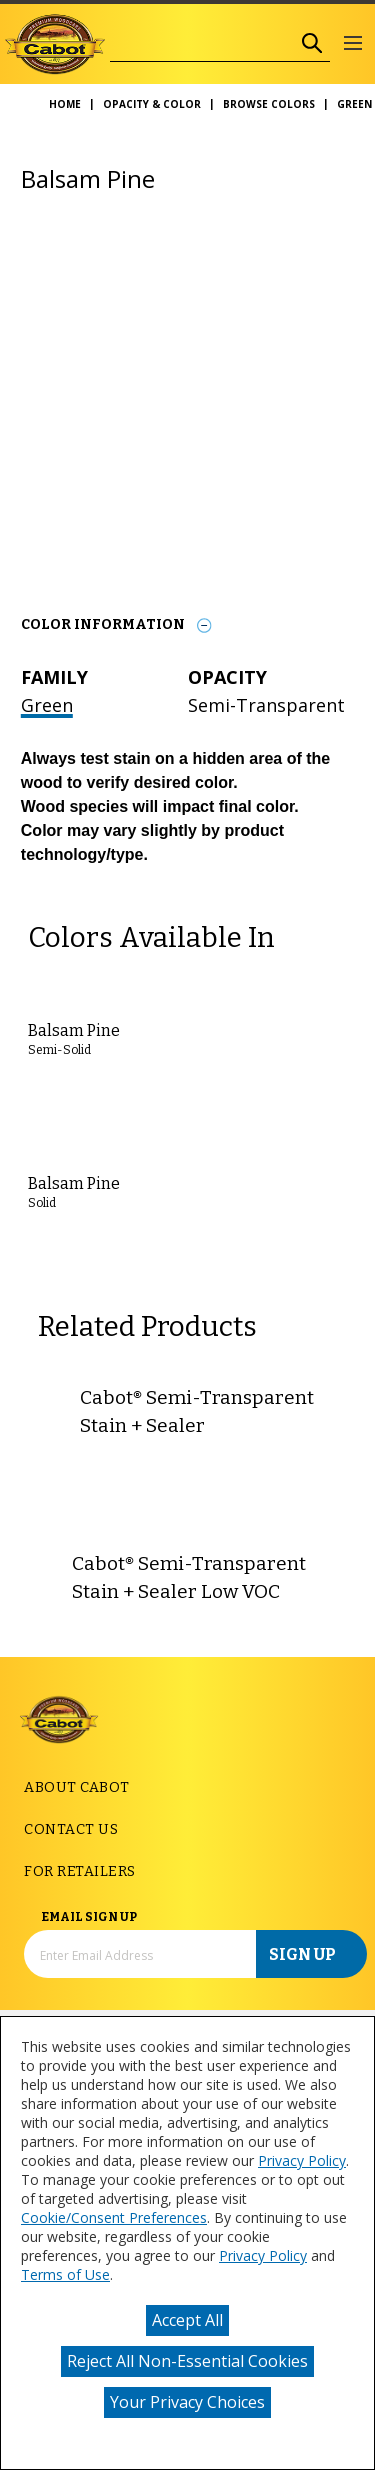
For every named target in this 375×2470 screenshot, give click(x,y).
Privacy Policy (302, 2160)
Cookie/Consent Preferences (114, 2217)
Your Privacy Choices (187, 2402)
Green (47, 705)
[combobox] (202, 43)
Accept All (187, 2320)
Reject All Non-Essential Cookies (187, 2361)
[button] (352, 44)
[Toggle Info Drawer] (204, 625)
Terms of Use (65, 2274)
